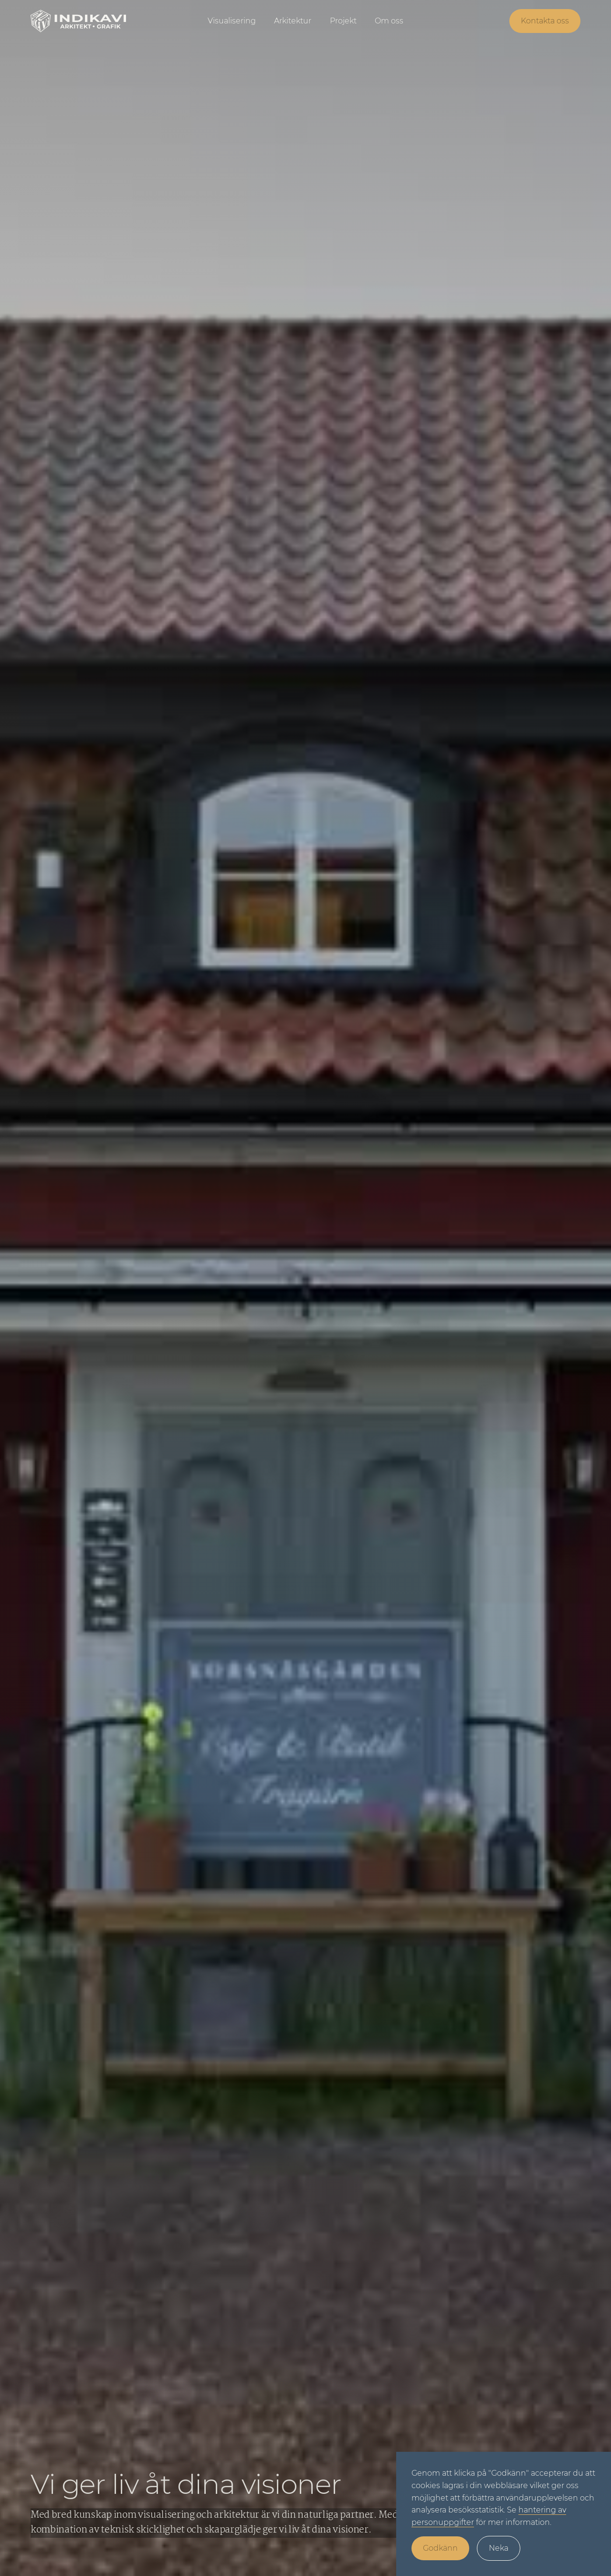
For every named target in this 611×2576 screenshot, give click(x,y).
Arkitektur (292, 20)
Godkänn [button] (440, 2548)
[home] (88, 21)
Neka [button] (498, 2548)
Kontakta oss (545, 20)
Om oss (389, 20)
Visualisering (232, 20)
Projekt (343, 20)
